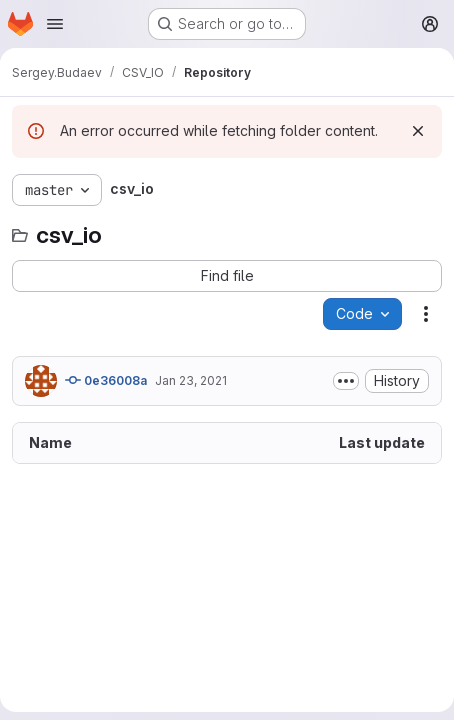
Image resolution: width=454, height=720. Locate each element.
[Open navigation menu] (55, 24)
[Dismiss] (418, 131)
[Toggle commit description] (346, 381)
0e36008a (106, 380)
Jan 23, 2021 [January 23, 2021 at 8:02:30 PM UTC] (191, 380)
